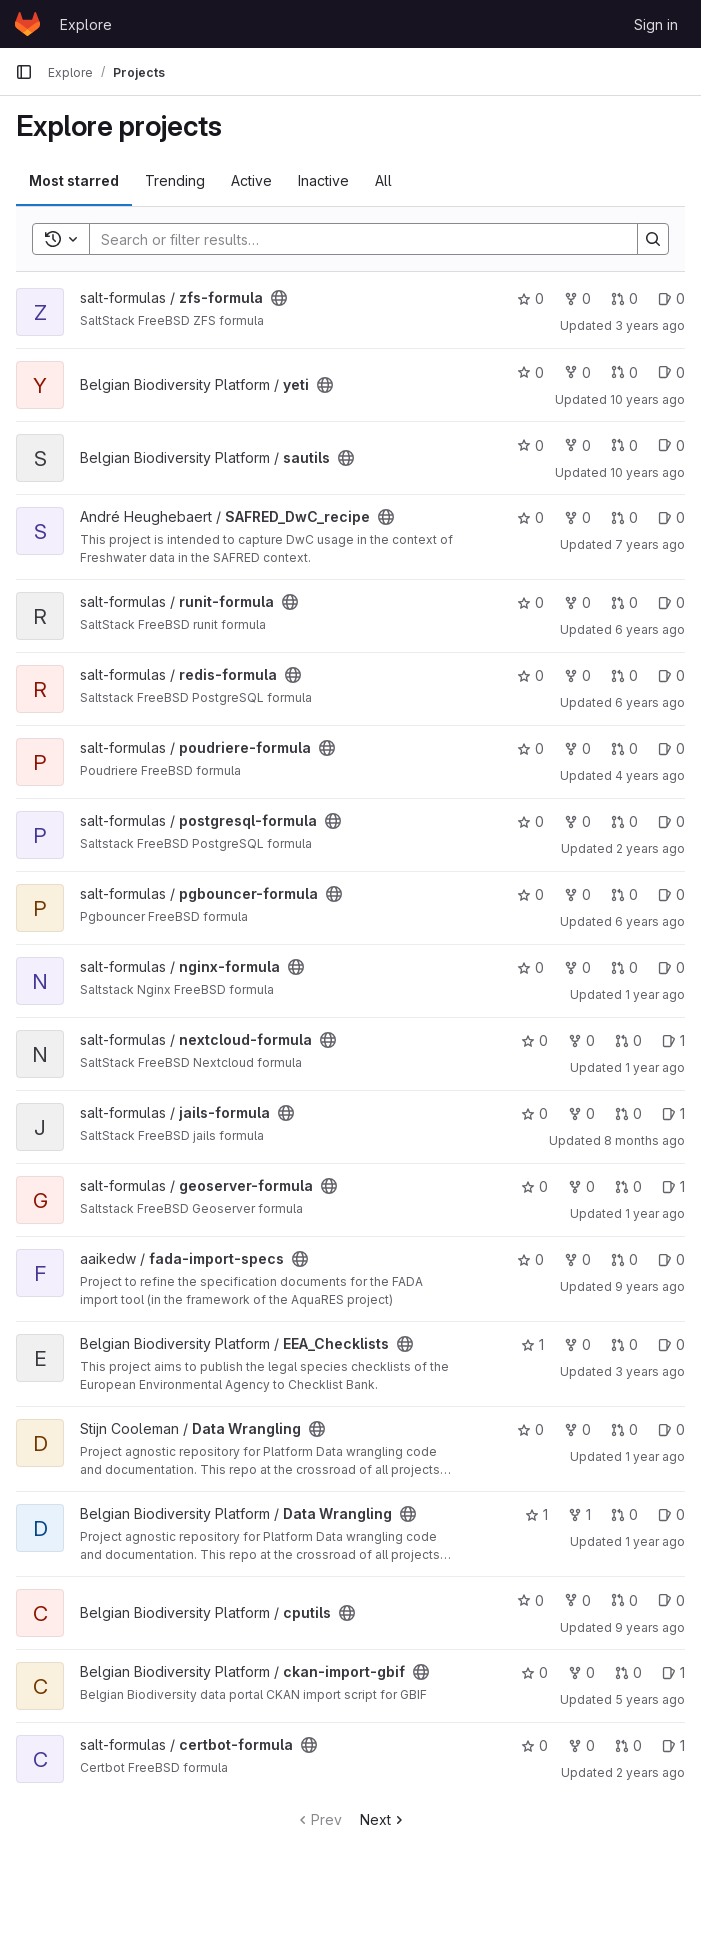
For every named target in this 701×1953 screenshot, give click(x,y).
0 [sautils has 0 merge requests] (624, 445)
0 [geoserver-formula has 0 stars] (534, 1186)
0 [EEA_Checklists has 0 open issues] (671, 1344)
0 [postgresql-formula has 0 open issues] (671, 821)
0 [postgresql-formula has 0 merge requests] (624, 821)
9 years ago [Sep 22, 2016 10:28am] (650, 1627)
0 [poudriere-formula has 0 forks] (577, 748)
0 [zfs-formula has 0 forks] (577, 298)
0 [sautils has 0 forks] (577, 445)
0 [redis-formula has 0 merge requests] (624, 675)
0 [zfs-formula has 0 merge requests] (624, 298)
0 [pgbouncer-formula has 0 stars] (530, 894)
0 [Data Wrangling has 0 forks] (577, 1429)
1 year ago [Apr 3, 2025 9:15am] (655, 1213)
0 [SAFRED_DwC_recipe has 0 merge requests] (624, 517)
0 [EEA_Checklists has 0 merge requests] (624, 1344)
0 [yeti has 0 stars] (530, 372)
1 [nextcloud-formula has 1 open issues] (673, 1040)
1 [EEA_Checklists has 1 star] (532, 1344)
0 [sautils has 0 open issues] (671, 445)
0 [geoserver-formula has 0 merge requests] (628, 1186)
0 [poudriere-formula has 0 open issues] (671, 748)
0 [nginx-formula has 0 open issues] (671, 967)
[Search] (353, 239)
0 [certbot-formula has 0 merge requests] (628, 1745)
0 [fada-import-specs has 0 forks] (577, 1259)
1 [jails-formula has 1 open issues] (673, 1113)
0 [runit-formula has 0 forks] (577, 602)
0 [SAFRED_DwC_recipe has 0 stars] (530, 517)
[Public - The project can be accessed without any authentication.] (279, 298)
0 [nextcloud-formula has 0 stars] (534, 1040)
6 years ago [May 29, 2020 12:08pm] (650, 629)
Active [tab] (251, 180)
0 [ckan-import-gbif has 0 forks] (581, 1672)
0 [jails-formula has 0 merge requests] (628, 1113)
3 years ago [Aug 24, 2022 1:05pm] (650, 325)
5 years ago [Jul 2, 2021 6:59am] (650, 1699)
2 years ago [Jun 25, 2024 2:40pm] (650, 848)
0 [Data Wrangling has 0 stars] (530, 1429)
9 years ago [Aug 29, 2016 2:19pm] (650, 1286)
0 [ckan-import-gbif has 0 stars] (534, 1672)
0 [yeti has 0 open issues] (671, 372)
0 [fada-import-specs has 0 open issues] (671, 1259)
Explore (86, 24)
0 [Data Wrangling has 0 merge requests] (624, 1429)
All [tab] (383, 180)
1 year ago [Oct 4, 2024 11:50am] (655, 994)
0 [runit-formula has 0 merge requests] (624, 602)
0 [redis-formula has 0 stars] (530, 675)
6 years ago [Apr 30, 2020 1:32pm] (650, 921)
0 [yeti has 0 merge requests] (624, 372)
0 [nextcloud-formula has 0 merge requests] (628, 1040)
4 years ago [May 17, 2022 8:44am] (650, 775)
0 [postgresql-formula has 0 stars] (530, 821)
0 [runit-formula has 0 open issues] (671, 602)
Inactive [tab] (323, 180)
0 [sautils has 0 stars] (530, 445)
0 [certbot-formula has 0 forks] (581, 1745)
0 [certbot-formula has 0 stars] (534, 1745)
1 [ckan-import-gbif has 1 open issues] (673, 1672)
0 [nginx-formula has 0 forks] (577, 967)
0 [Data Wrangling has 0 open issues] (671, 1429)
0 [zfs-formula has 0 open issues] (671, 298)
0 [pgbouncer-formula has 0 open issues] (671, 894)
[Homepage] (27, 24)
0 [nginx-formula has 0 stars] (530, 967)
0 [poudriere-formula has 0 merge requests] (624, 748)
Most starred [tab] (74, 180)
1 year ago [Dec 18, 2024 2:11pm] (655, 1541)
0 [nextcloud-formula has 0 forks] (581, 1040)
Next (383, 1819)
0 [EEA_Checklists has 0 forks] (577, 1344)
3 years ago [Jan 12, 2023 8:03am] (650, 1371)
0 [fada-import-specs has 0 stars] (530, 1259)
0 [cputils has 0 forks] (577, 1600)
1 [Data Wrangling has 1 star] (536, 1514)
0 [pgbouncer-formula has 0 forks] (577, 894)
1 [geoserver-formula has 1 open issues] (673, 1186)
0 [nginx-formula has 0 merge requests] (624, 967)
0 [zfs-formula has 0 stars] (530, 298)
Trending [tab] (175, 180)
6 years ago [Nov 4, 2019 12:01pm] (650, 702)
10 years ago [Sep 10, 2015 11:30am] (647, 399)
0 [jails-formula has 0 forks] (581, 1113)
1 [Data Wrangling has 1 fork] (579, 1514)
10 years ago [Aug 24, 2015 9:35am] (647, 472)
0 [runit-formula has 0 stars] (530, 602)
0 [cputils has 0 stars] (530, 1600)
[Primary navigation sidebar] (24, 72)
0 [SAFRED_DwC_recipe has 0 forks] (577, 517)
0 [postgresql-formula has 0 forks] (577, 821)
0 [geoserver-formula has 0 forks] (581, 1186)
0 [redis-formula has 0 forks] (577, 675)
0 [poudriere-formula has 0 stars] (530, 748)
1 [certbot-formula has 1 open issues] (673, 1745)
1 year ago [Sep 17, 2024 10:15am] (655, 1456)
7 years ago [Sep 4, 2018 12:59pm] (650, 544)
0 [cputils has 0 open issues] (671, 1600)
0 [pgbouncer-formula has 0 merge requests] (624, 894)
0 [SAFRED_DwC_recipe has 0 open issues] (671, 517)
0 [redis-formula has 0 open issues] (671, 675)
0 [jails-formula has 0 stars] (534, 1113)
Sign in (656, 24)
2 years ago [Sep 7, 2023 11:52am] (650, 1772)
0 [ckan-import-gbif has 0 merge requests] (628, 1672)
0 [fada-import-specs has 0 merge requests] (624, 1259)
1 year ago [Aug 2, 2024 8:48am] (655, 1067)
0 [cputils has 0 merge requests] (624, 1600)
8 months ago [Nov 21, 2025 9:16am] (644, 1140)
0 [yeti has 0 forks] (577, 372)
